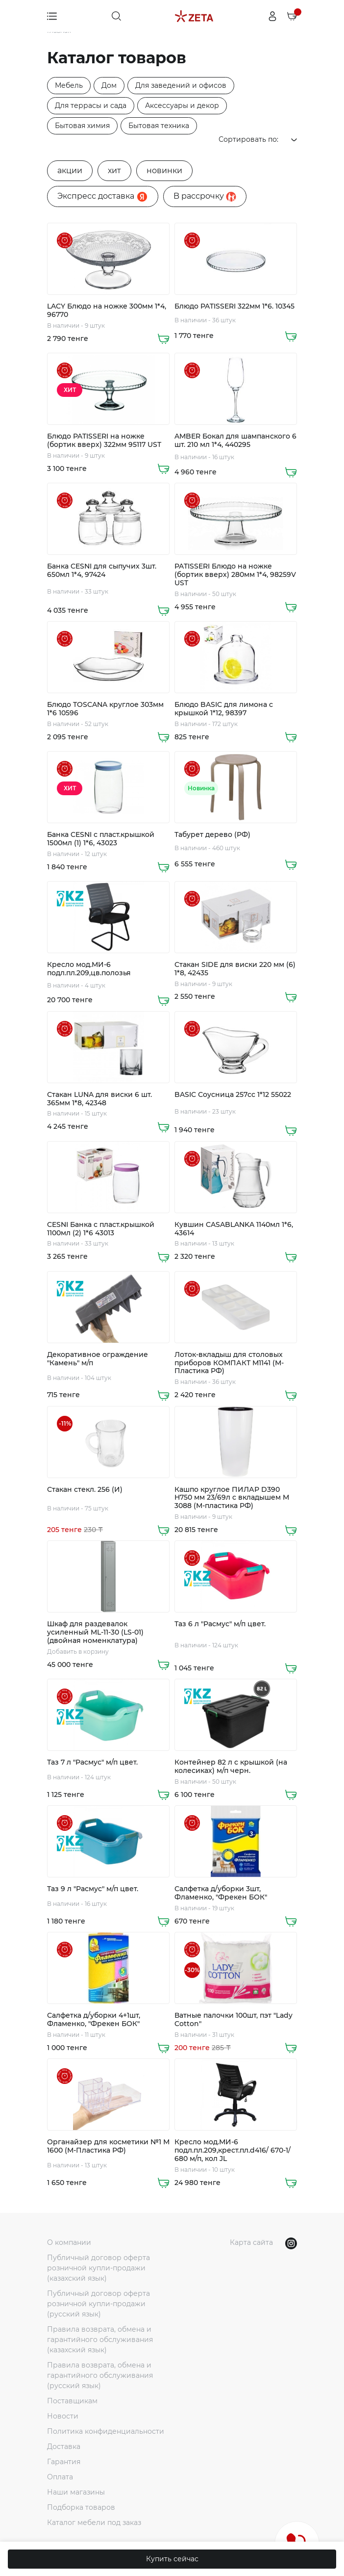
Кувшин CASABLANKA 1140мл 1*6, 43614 (233, 1229)
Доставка (63, 2446)
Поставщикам (72, 2400)
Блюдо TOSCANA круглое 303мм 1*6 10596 (105, 709)
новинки (164, 170)
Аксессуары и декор (182, 105)
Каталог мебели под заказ (94, 2522)
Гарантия (63, 2461)
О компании (69, 2242)
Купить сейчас (172, 2558)
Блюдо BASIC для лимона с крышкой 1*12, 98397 (223, 709)
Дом (109, 85)
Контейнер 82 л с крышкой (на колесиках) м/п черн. (230, 1766)
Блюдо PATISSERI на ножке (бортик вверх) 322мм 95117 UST (104, 440)
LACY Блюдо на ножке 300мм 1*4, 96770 (106, 310)
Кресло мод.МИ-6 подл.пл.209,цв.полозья (89, 969)
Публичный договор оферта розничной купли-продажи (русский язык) (98, 2303)
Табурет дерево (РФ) (212, 835)
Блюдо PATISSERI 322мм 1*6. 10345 (234, 306)
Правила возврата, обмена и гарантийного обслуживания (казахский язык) (100, 2339)
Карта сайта (251, 2242)
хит (114, 170)
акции (69, 170)
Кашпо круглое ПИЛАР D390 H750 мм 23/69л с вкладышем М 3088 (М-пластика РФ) (231, 1497)
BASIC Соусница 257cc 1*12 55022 (232, 1095)
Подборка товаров (81, 2507)
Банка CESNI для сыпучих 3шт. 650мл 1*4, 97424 (101, 570)
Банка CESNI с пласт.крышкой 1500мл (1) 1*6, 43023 (100, 839)
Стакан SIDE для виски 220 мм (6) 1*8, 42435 (234, 969)
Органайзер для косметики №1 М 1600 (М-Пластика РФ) (108, 2146)
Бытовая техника (158, 125)
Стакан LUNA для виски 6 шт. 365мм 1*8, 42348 (99, 1099)
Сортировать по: (258, 139)
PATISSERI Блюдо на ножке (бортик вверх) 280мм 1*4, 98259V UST (235, 574)
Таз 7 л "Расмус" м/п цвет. (92, 1762)
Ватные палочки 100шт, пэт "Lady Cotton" (233, 2019)
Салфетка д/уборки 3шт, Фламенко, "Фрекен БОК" (220, 1893)
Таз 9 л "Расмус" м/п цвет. (92, 1889)
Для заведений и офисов (180, 85)
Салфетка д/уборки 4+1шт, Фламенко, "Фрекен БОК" (93, 2019)
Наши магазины (76, 2492)
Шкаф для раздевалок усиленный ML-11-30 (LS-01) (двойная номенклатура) (95, 1632)
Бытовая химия (82, 125)
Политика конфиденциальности (105, 2431)
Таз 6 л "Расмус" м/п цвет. (220, 1624)
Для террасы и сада (90, 105)
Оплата (60, 2476)
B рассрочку (204, 196)
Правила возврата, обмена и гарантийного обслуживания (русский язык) (100, 2375)
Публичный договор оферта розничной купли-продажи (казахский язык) (98, 2268)
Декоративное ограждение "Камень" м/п (97, 1359)
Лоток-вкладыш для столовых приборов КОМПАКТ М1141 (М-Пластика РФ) (229, 1363)
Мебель (69, 85)
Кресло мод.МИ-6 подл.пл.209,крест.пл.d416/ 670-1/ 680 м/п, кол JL (232, 2150)
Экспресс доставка (102, 197)
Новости (62, 2416)
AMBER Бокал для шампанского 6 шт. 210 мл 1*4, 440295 (235, 440)
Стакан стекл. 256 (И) (85, 1489)
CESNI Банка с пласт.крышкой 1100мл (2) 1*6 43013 (100, 1229)
